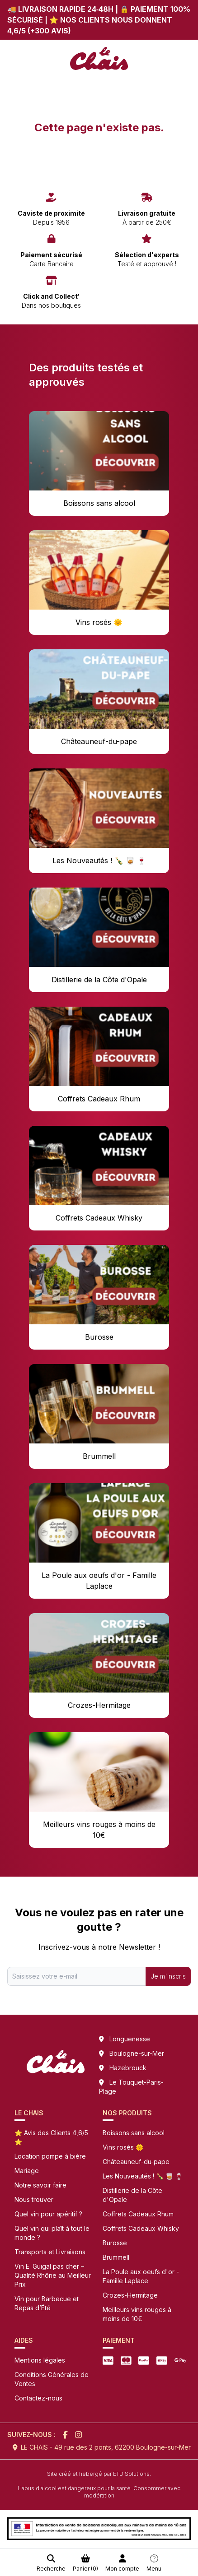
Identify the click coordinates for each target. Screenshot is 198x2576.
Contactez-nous (38, 2398)
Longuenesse (129, 2039)
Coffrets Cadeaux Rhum (138, 2214)
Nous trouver (33, 2199)
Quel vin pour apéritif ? (48, 2214)
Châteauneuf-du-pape (136, 2161)
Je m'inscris (168, 1976)
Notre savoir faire (40, 2185)
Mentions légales (39, 2360)
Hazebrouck (127, 2068)
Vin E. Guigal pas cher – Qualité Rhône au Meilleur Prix (52, 2275)
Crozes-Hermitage (130, 2295)
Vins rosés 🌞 (123, 2147)
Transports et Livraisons (49, 2252)
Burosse (115, 2243)
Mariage (26, 2170)
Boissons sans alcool (134, 2133)
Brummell (116, 2257)
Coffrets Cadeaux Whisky (141, 2228)
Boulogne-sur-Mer (136, 2053)
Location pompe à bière (50, 2156)
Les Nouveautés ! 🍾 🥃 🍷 (143, 2176)
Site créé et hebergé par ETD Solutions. (99, 2473)
